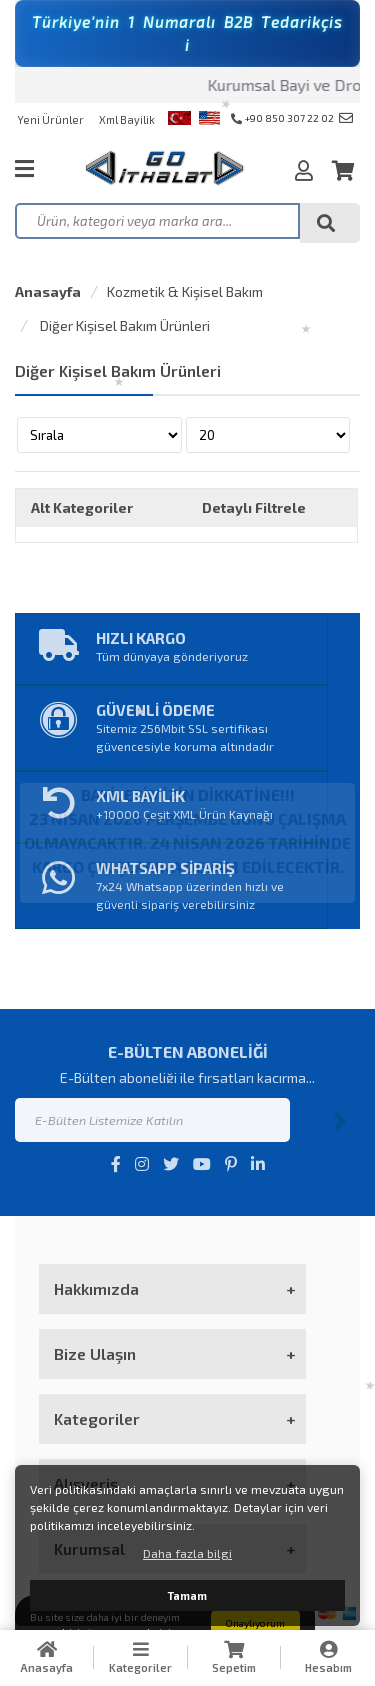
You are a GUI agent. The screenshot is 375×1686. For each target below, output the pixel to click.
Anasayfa (48, 291)
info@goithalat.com (346, 118)
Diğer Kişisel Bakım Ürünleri (123, 325)
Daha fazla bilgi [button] (187, 1553)
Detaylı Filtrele (254, 507)
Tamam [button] (187, 1595)
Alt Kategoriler (82, 507)
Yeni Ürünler (50, 119)
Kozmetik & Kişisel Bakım (185, 291)
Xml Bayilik (127, 119)
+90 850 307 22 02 (282, 118)
